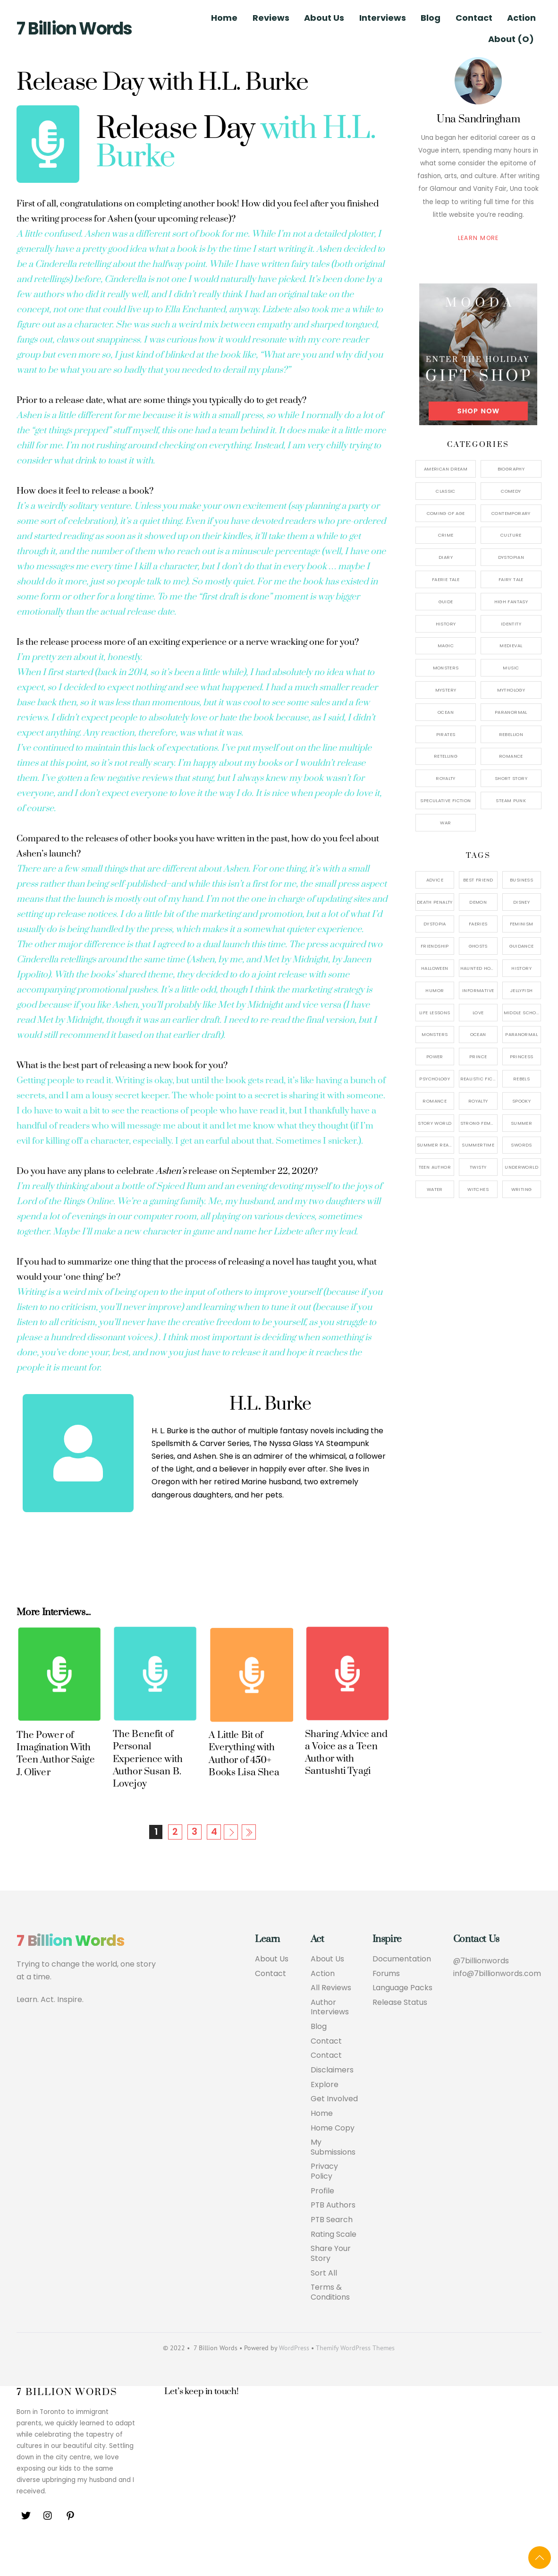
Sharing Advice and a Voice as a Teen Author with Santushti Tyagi (346, 1783)
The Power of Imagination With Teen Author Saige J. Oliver (55, 1784)
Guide (446, 602)
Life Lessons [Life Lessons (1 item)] (434, 1013)
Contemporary (511, 513)
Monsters (446, 668)
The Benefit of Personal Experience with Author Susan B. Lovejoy (148, 1789)
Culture (511, 535)
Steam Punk (511, 800)
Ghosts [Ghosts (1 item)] (478, 946)
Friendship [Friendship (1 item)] (435, 946)
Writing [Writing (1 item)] (521, 1189)
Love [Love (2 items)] (478, 1013)
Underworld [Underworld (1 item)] (521, 1167)
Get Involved (334, 2130)
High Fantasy (511, 602)
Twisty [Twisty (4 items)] (478, 1167)
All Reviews (331, 2019)
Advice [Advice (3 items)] (434, 880)
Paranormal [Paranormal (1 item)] (521, 1034)
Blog (430, 18)
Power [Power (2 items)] (434, 1056)
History (446, 624)
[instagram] (48, 2546)
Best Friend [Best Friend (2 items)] (478, 880)
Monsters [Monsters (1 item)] (435, 1034)
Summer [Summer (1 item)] (521, 1123)
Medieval (510, 645)
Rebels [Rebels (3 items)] (521, 1079)
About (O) (511, 39)
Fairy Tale (511, 579)
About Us (324, 18)
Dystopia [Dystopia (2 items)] (434, 924)
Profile (322, 2223)
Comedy (511, 491)
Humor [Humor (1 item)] (434, 990)
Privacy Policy (324, 2203)
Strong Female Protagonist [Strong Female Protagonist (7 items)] (479, 1123)
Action (521, 18)
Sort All (324, 2305)
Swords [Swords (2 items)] (521, 1145)
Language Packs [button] (402, 2019)
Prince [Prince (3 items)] (478, 1056)
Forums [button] (386, 2004)
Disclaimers (332, 2101)
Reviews (271, 18)
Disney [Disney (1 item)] (521, 902)
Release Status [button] (399, 2033)
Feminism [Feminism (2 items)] (521, 924)
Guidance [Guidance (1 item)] (521, 946)
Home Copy (333, 2160)
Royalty (446, 778)
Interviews (382, 18)
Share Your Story (331, 2286)
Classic (446, 491)
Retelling (445, 756)
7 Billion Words (74, 29)
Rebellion (511, 734)
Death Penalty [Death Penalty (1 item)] (435, 902)
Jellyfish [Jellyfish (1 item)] (521, 990)
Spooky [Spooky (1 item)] (521, 1101)
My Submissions (333, 2179)
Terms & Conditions (330, 2325)
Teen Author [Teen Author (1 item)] (435, 1167)
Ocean (446, 712)
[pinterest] (70, 2546)
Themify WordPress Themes (355, 2380)
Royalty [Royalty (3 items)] (478, 1101)
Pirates (446, 734)
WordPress (294, 2380)
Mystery (446, 690)
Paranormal (511, 712)
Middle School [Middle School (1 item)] (522, 1013)
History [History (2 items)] (521, 968)
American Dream (445, 469)
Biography (511, 469)
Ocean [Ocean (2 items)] (478, 1034)
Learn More (478, 238)
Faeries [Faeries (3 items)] (478, 924)
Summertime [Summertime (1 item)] (478, 1145)
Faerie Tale (445, 579)
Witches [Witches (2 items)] (478, 1189)
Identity (511, 624)
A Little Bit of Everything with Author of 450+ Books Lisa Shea (244, 1784)
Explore (324, 2116)
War (445, 823)
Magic (446, 645)
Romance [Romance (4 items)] (435, 1101)
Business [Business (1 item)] (521, 880)
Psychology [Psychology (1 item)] (434, 1079)
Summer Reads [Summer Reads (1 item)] (435, 1145)
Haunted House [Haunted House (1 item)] (479, 968)
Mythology (511, 690)
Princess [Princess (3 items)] (521, 1056)
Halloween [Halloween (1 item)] (434, 968)
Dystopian (511, 557)
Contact (474, 18)
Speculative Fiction (445, 800)
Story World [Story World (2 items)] (434, 1123)
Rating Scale (333, 2266)
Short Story (511, 778)
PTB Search (332, 2252)
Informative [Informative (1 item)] (478, 990)
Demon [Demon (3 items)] (478, 902)
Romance (511, 756)
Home (224, 18)
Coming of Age (446, 513)
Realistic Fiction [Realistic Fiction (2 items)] (479, 1079)
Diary (446, 557)
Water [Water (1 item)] (435, 1189)
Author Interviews (330, 2038)
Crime (446, 535)
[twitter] (26, 2546)
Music (511, 668)
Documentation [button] (401, 1989)
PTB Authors (333, 2237)
